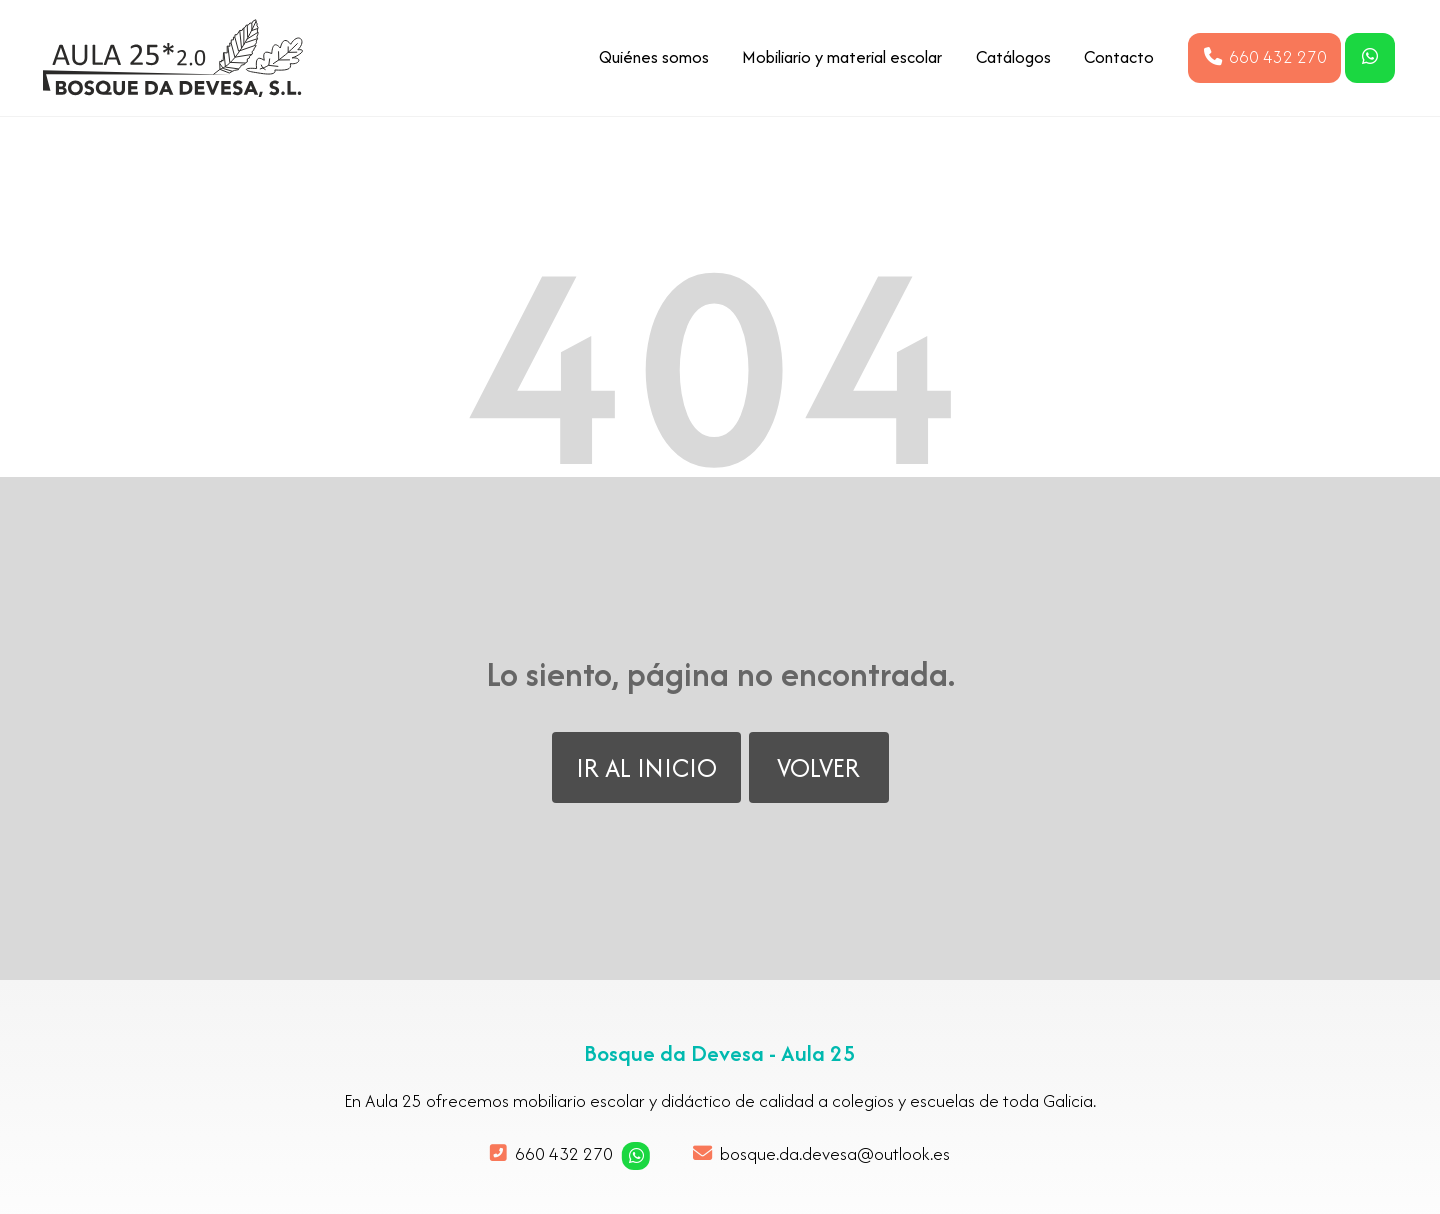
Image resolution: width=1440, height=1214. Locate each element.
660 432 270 (564, 1153)
